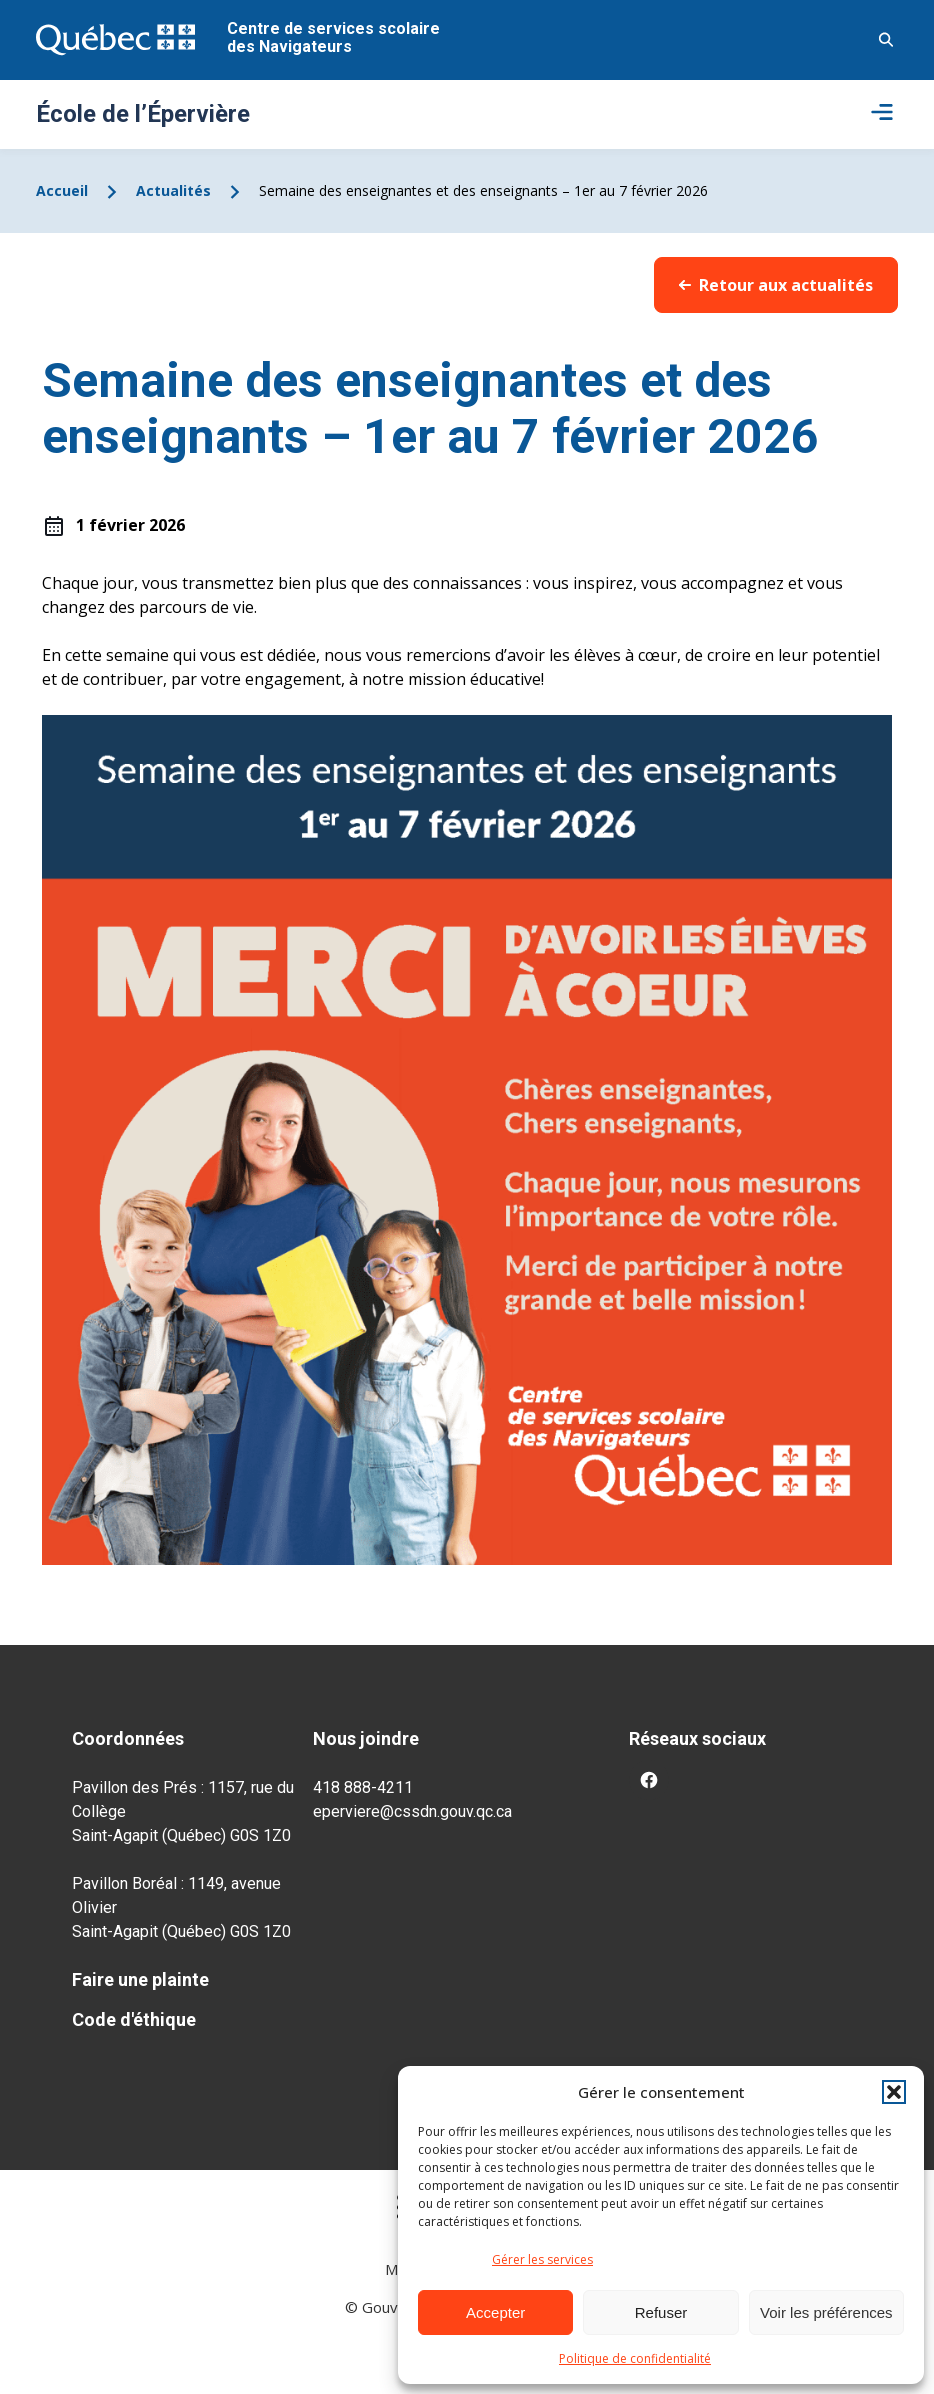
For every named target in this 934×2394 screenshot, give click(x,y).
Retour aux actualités (776, 285)
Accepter (495, 2312)
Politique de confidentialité (635, 2358)
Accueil (62, 190)
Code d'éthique (134, 2019)
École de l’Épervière (143, 114)
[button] (894, 2092)
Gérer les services (542, 2259)
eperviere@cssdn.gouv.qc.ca (412, 1811)
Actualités (173, 190)
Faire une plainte (140, 1979)
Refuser (661, 2312)
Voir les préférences (826, 2312)
